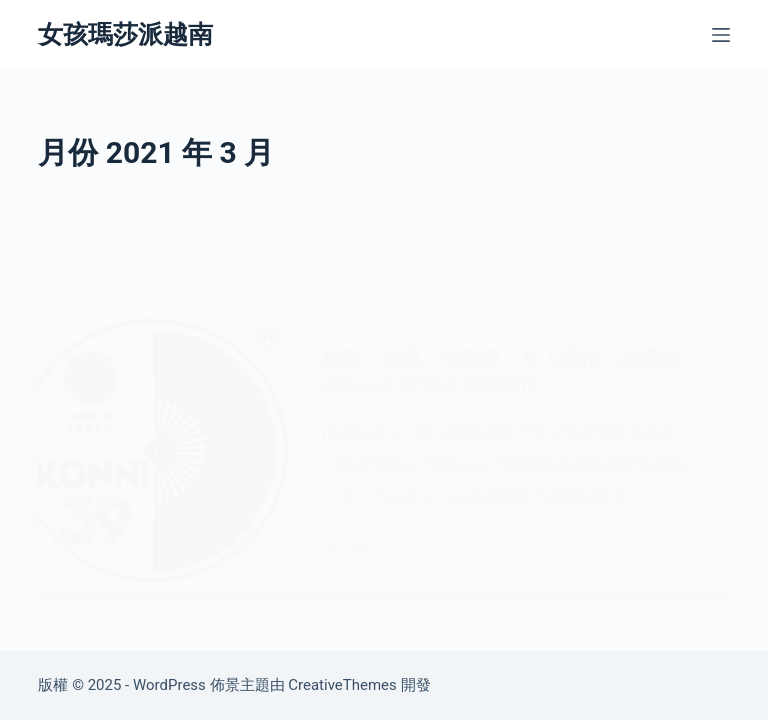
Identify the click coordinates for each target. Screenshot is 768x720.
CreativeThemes (342, 685)
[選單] (721, 35)
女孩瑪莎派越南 (125, 34)
